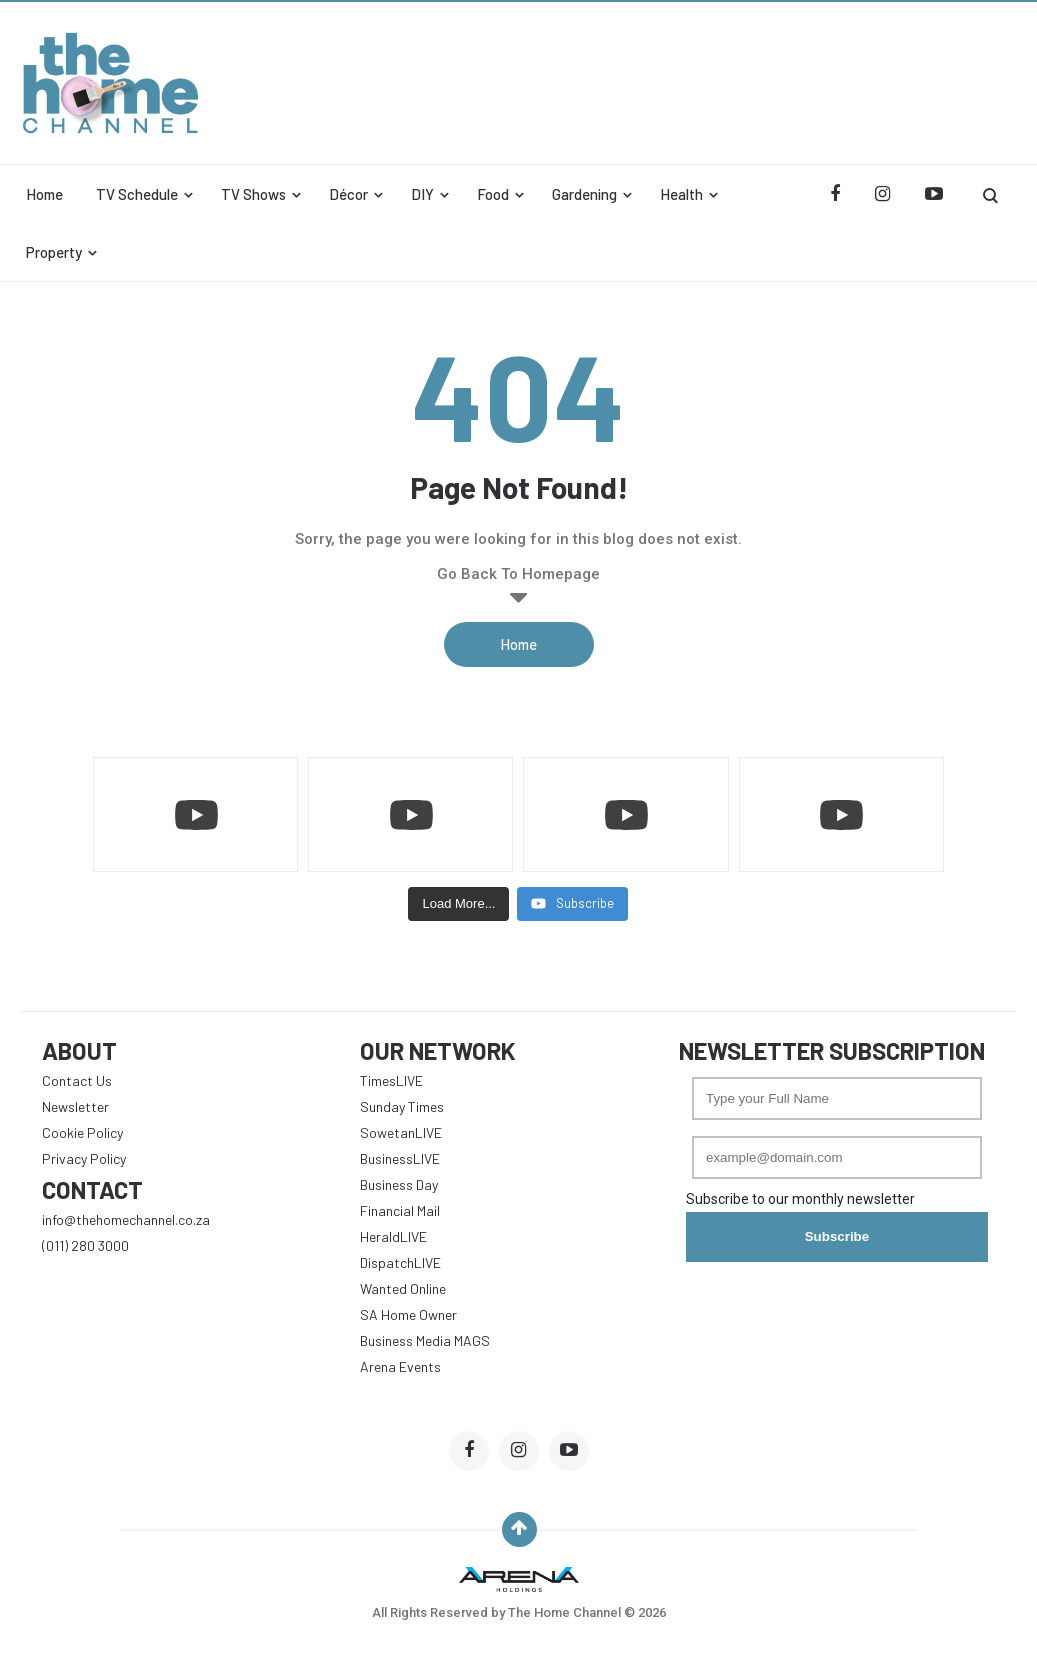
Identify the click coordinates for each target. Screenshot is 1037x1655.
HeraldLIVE (393, 1236)
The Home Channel (566, 1612)
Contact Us (77, 1080)
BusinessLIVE (400, 1158)
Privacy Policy (84, 1158)
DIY (422, 194)
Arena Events (400, 1366)
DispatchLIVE (400, 1262)
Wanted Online (403, 1288)
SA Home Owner (408, 1314)
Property (54, 252)
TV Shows (253, 194)
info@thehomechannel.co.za (126, 1219)
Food (493, 194)
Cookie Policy (82, 1132)
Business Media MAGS (425, 1340)
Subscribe (837, 1236)
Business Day (399, 1184)
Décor (348, 194)
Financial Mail (400, 1210)
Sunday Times (402, 1106)
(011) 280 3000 (85, 1245)
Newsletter (75, 1106)
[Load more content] (458, 904)
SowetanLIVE (401, 1132)
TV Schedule (137, 194)
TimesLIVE (391, 1080)
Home (44, 194)
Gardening (584, 194)
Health (681, 194)
